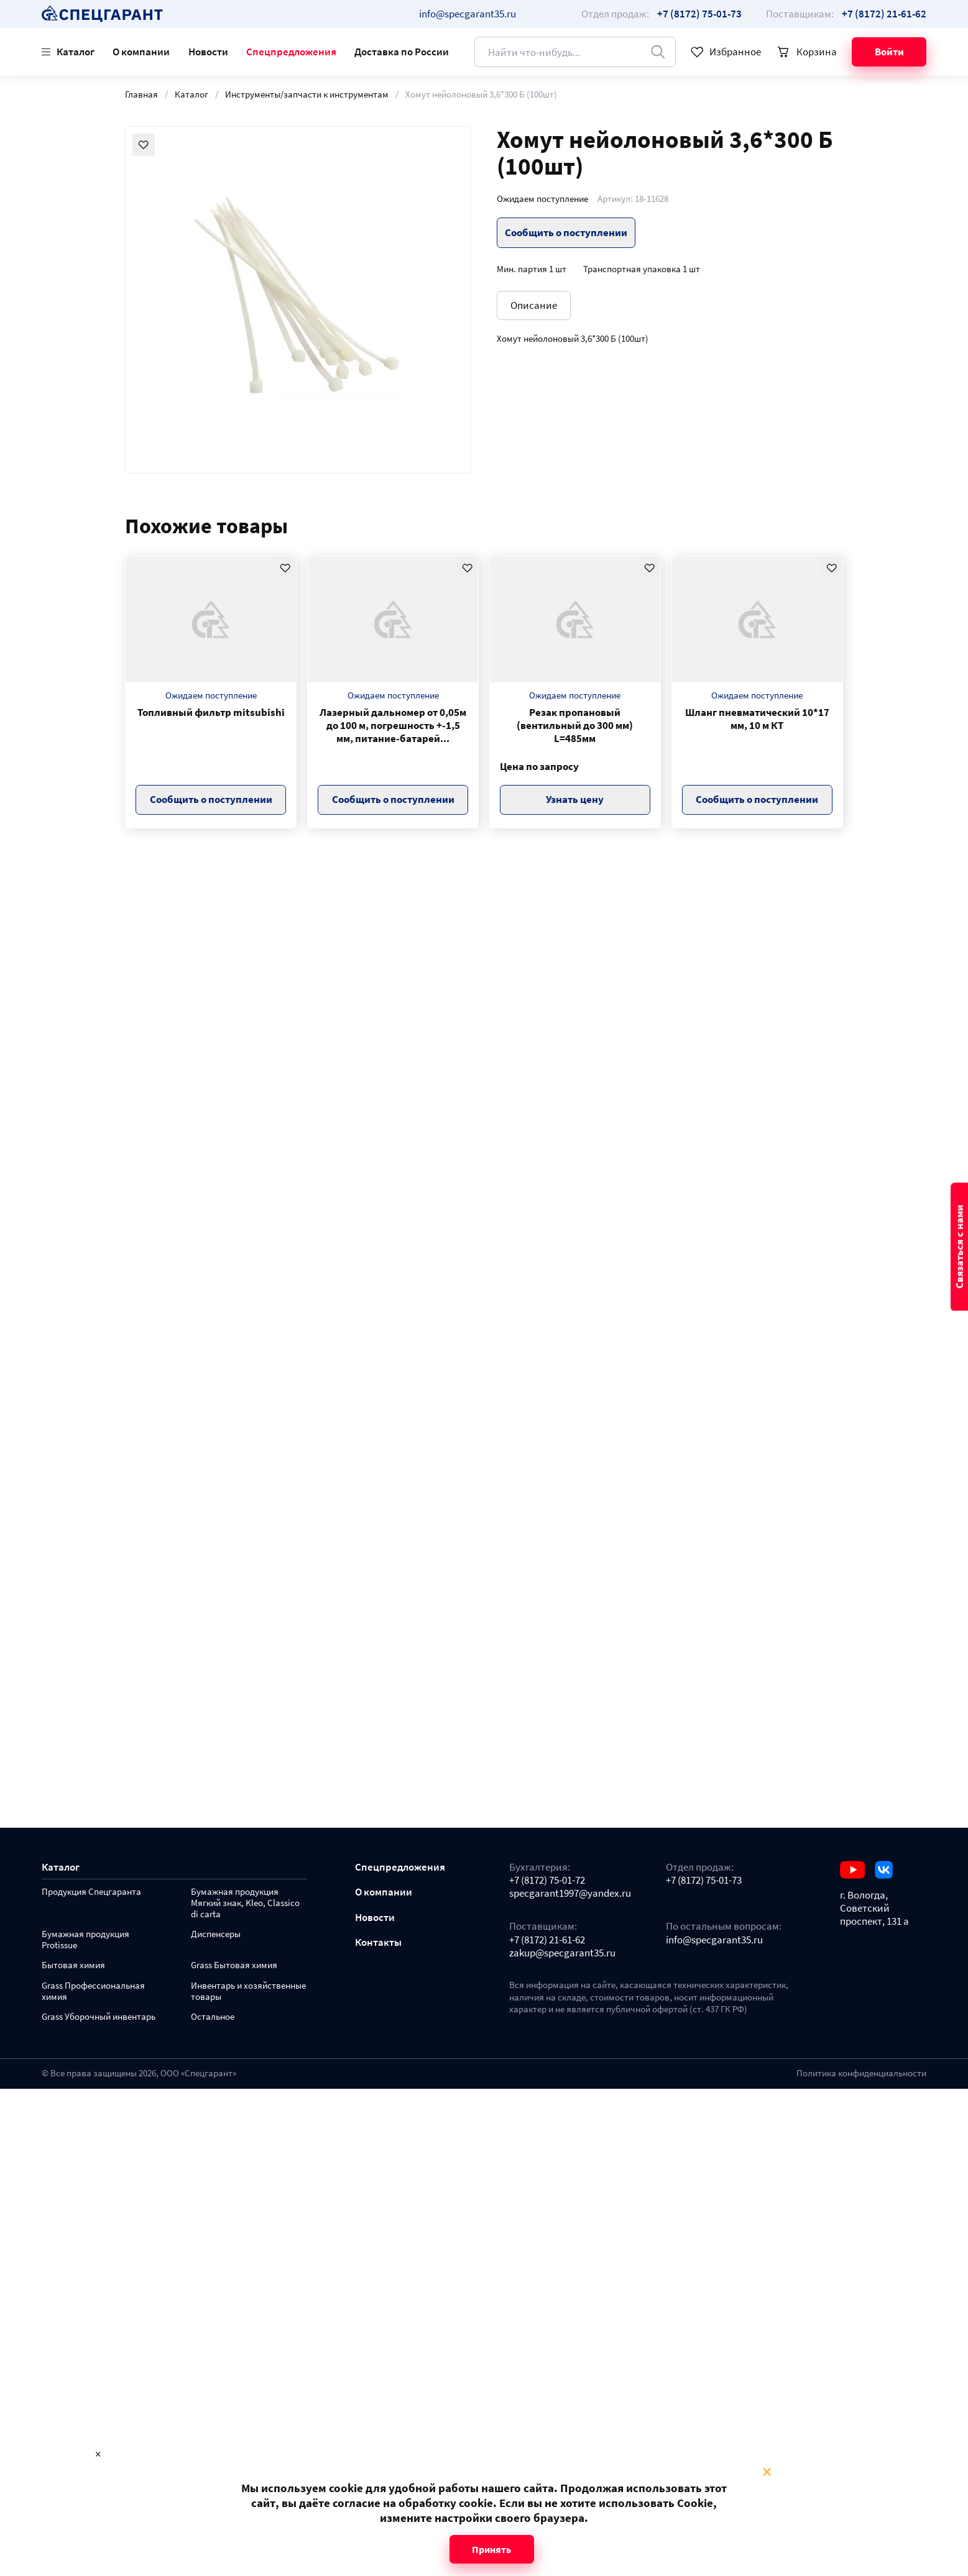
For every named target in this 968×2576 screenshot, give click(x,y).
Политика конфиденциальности (861, 2073)
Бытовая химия (73, 1965)
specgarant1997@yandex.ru (570, 1893)
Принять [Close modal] (491, 2549)
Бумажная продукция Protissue (85, 1940)
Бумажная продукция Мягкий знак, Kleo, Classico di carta (245, 1903)
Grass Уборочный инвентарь (98, 2017)
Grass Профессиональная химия (93, 1991)
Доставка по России (401, 51)
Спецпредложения (291, 51)
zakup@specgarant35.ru (562, 1953)
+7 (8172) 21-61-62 (547, 1939)
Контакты (378, 1942)
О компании (141, 51)
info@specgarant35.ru (467, 14)
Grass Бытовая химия (234, 1965)
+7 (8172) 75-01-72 (547, 1880)
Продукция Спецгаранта (91, 1892)
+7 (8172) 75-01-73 (704, 1880)
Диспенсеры (216, 1934)
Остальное (212, 2017)
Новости (208, 51)
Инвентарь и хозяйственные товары (248, 1991)
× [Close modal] (767, 2472)
